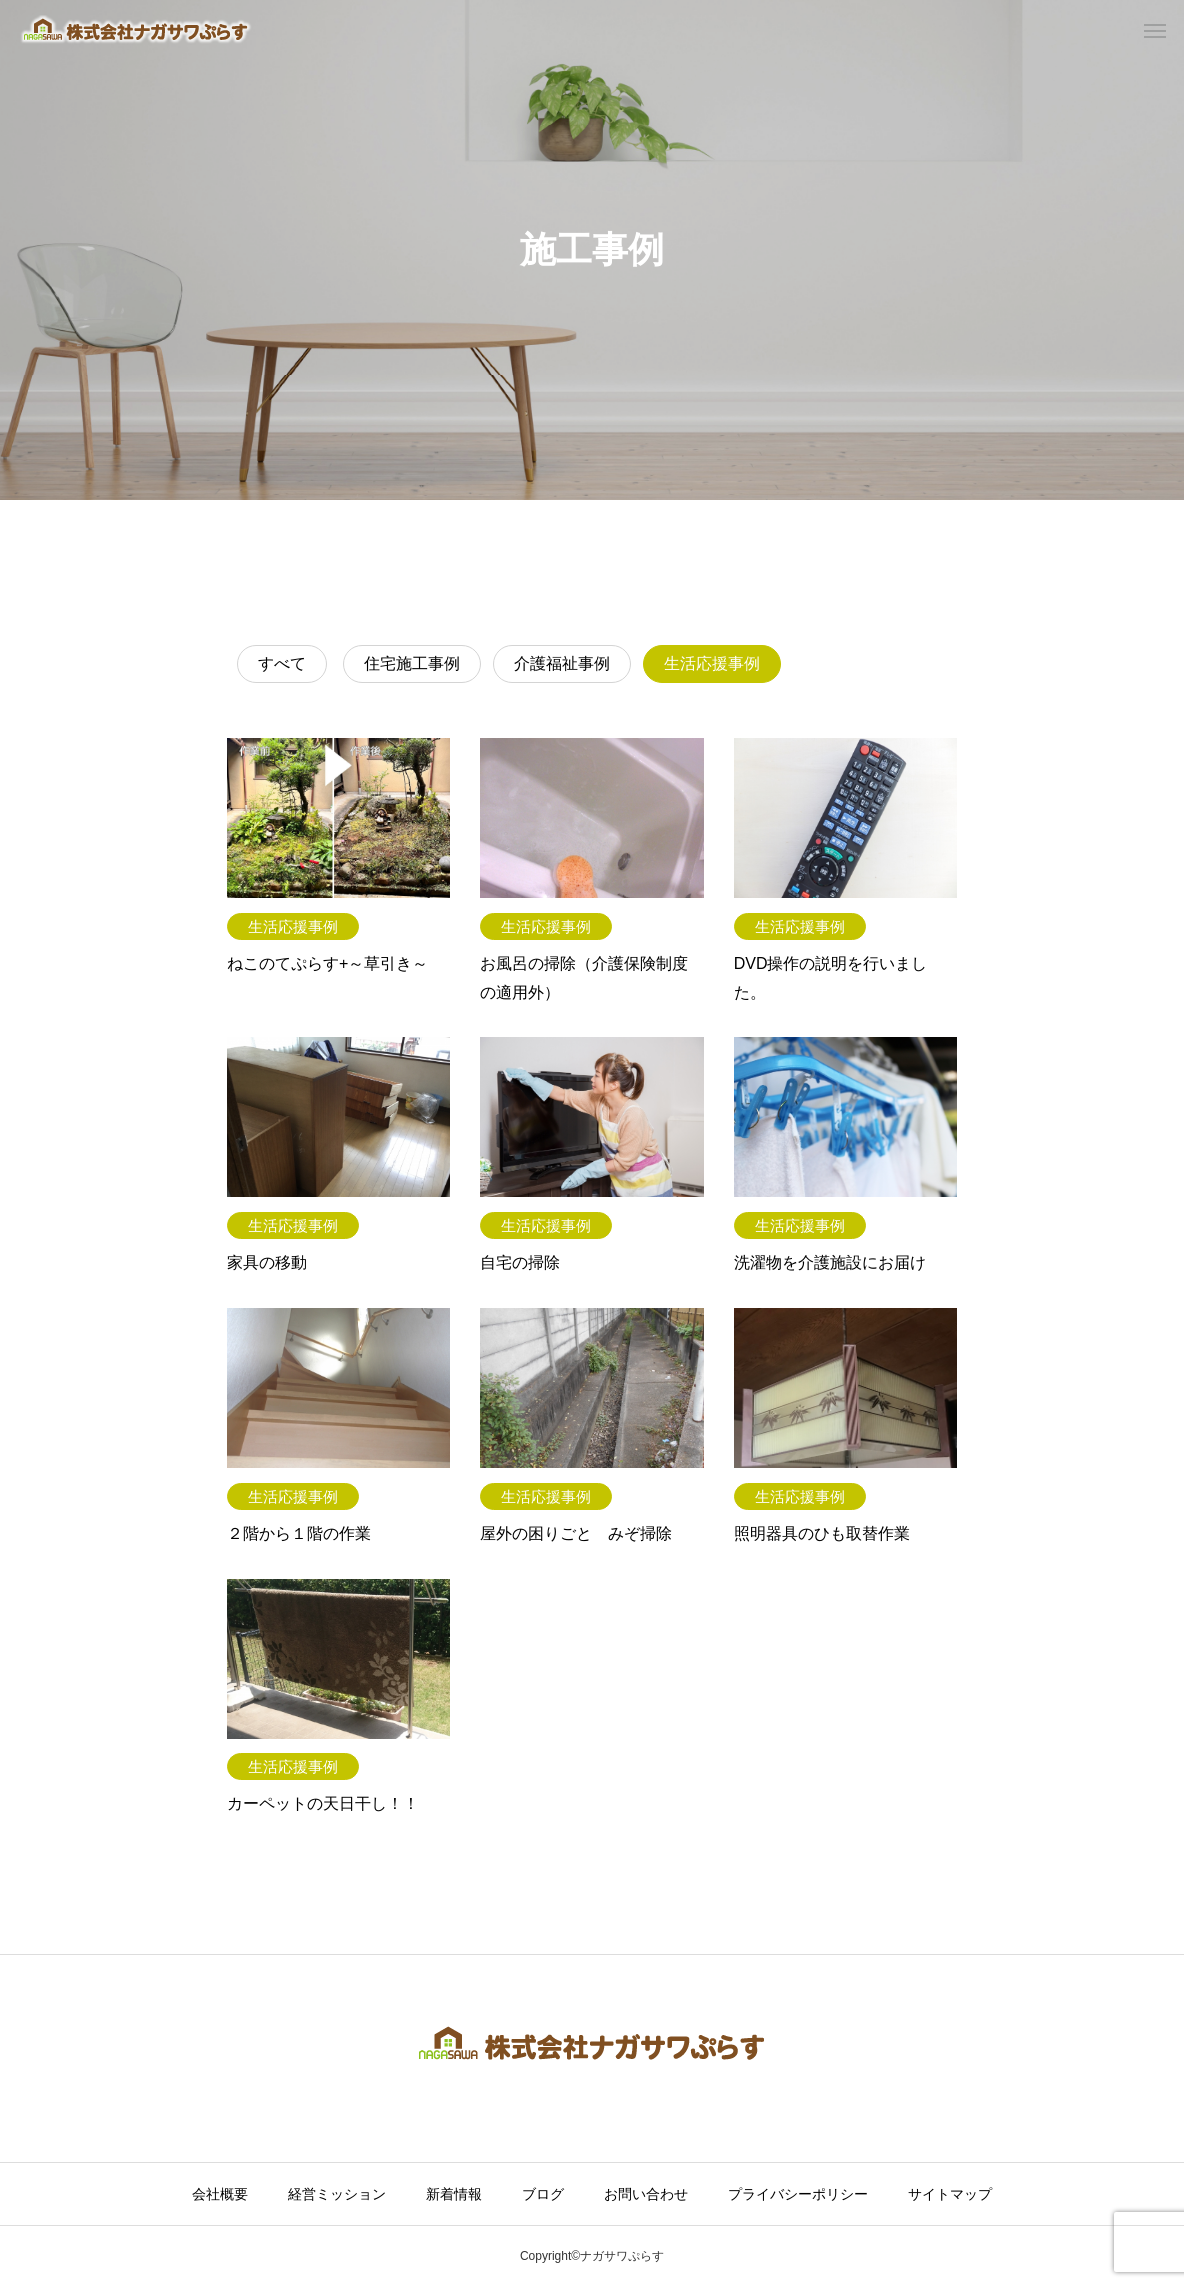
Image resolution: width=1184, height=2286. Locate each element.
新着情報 (454, 2194)
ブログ (543, 2194)
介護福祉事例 (562, 663)
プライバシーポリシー (798, 2194)
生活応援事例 (712, 663)
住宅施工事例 (412, 663)
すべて (282, 663)
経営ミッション (337, 2194)
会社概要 (220, 2194)
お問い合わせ (646, 2194)
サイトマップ (950, 2194)
